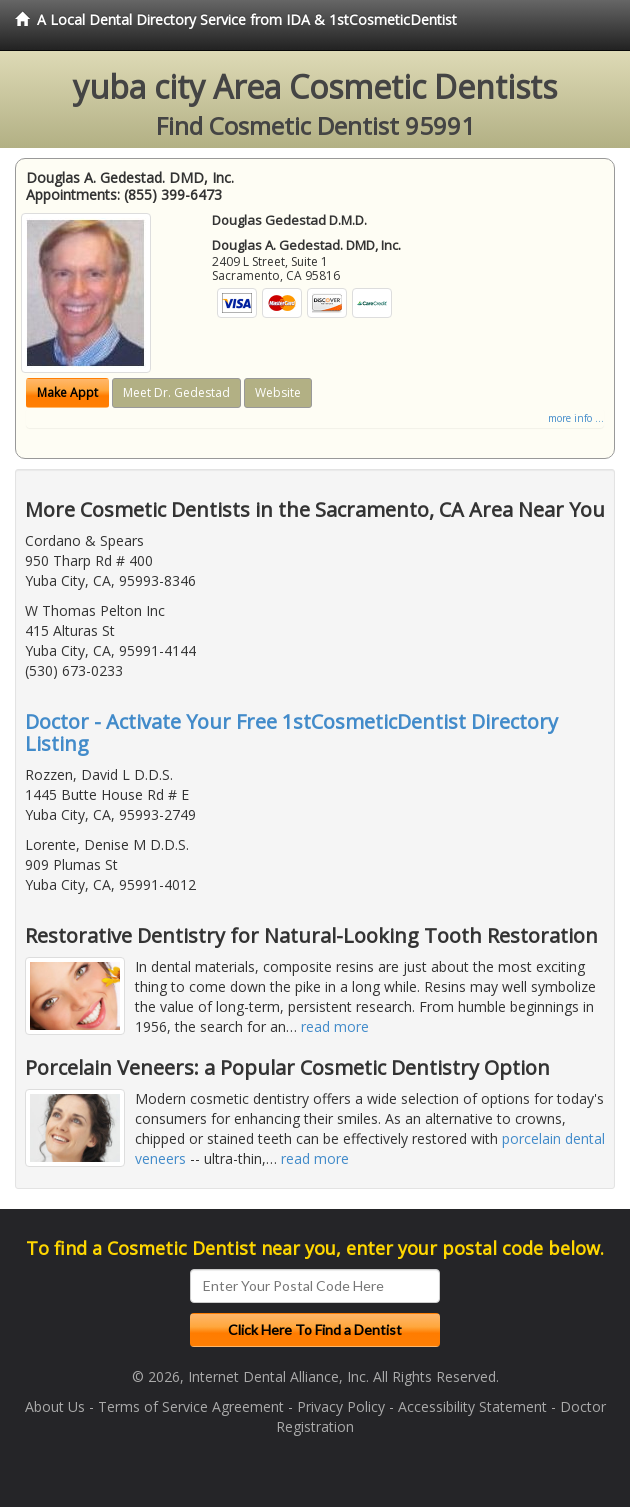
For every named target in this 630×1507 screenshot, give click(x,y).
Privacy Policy (341, 1406)
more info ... (576, 418)
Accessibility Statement (472, 1406)
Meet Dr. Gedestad (176, 392)
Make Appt (67, 392)
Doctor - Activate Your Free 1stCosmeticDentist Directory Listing (291, 732)
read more (335, 1026)
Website (278, 392)
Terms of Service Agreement (191, 1406)
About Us (55, 1406)
